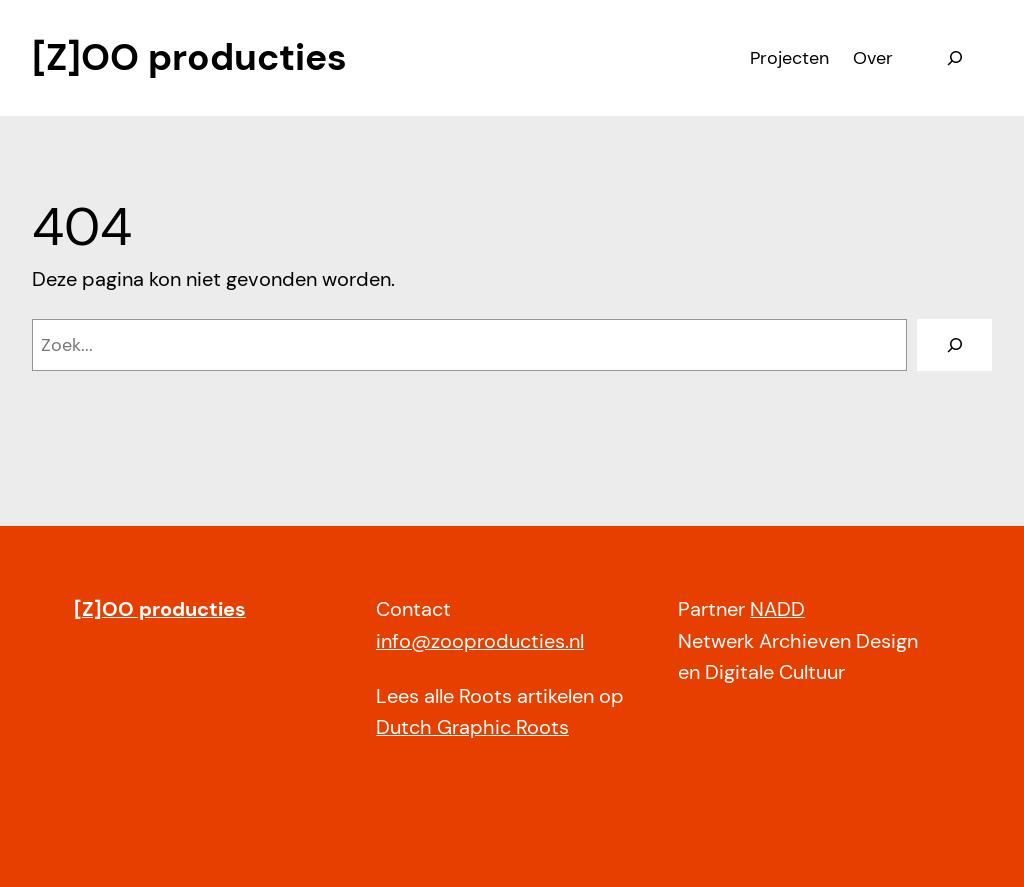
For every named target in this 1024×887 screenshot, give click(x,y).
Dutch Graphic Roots (472, 727)
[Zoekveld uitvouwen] (954, 57)
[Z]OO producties (189, 57)
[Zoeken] (954, 344)
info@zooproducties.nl (480, 641)
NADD (777, 609)
